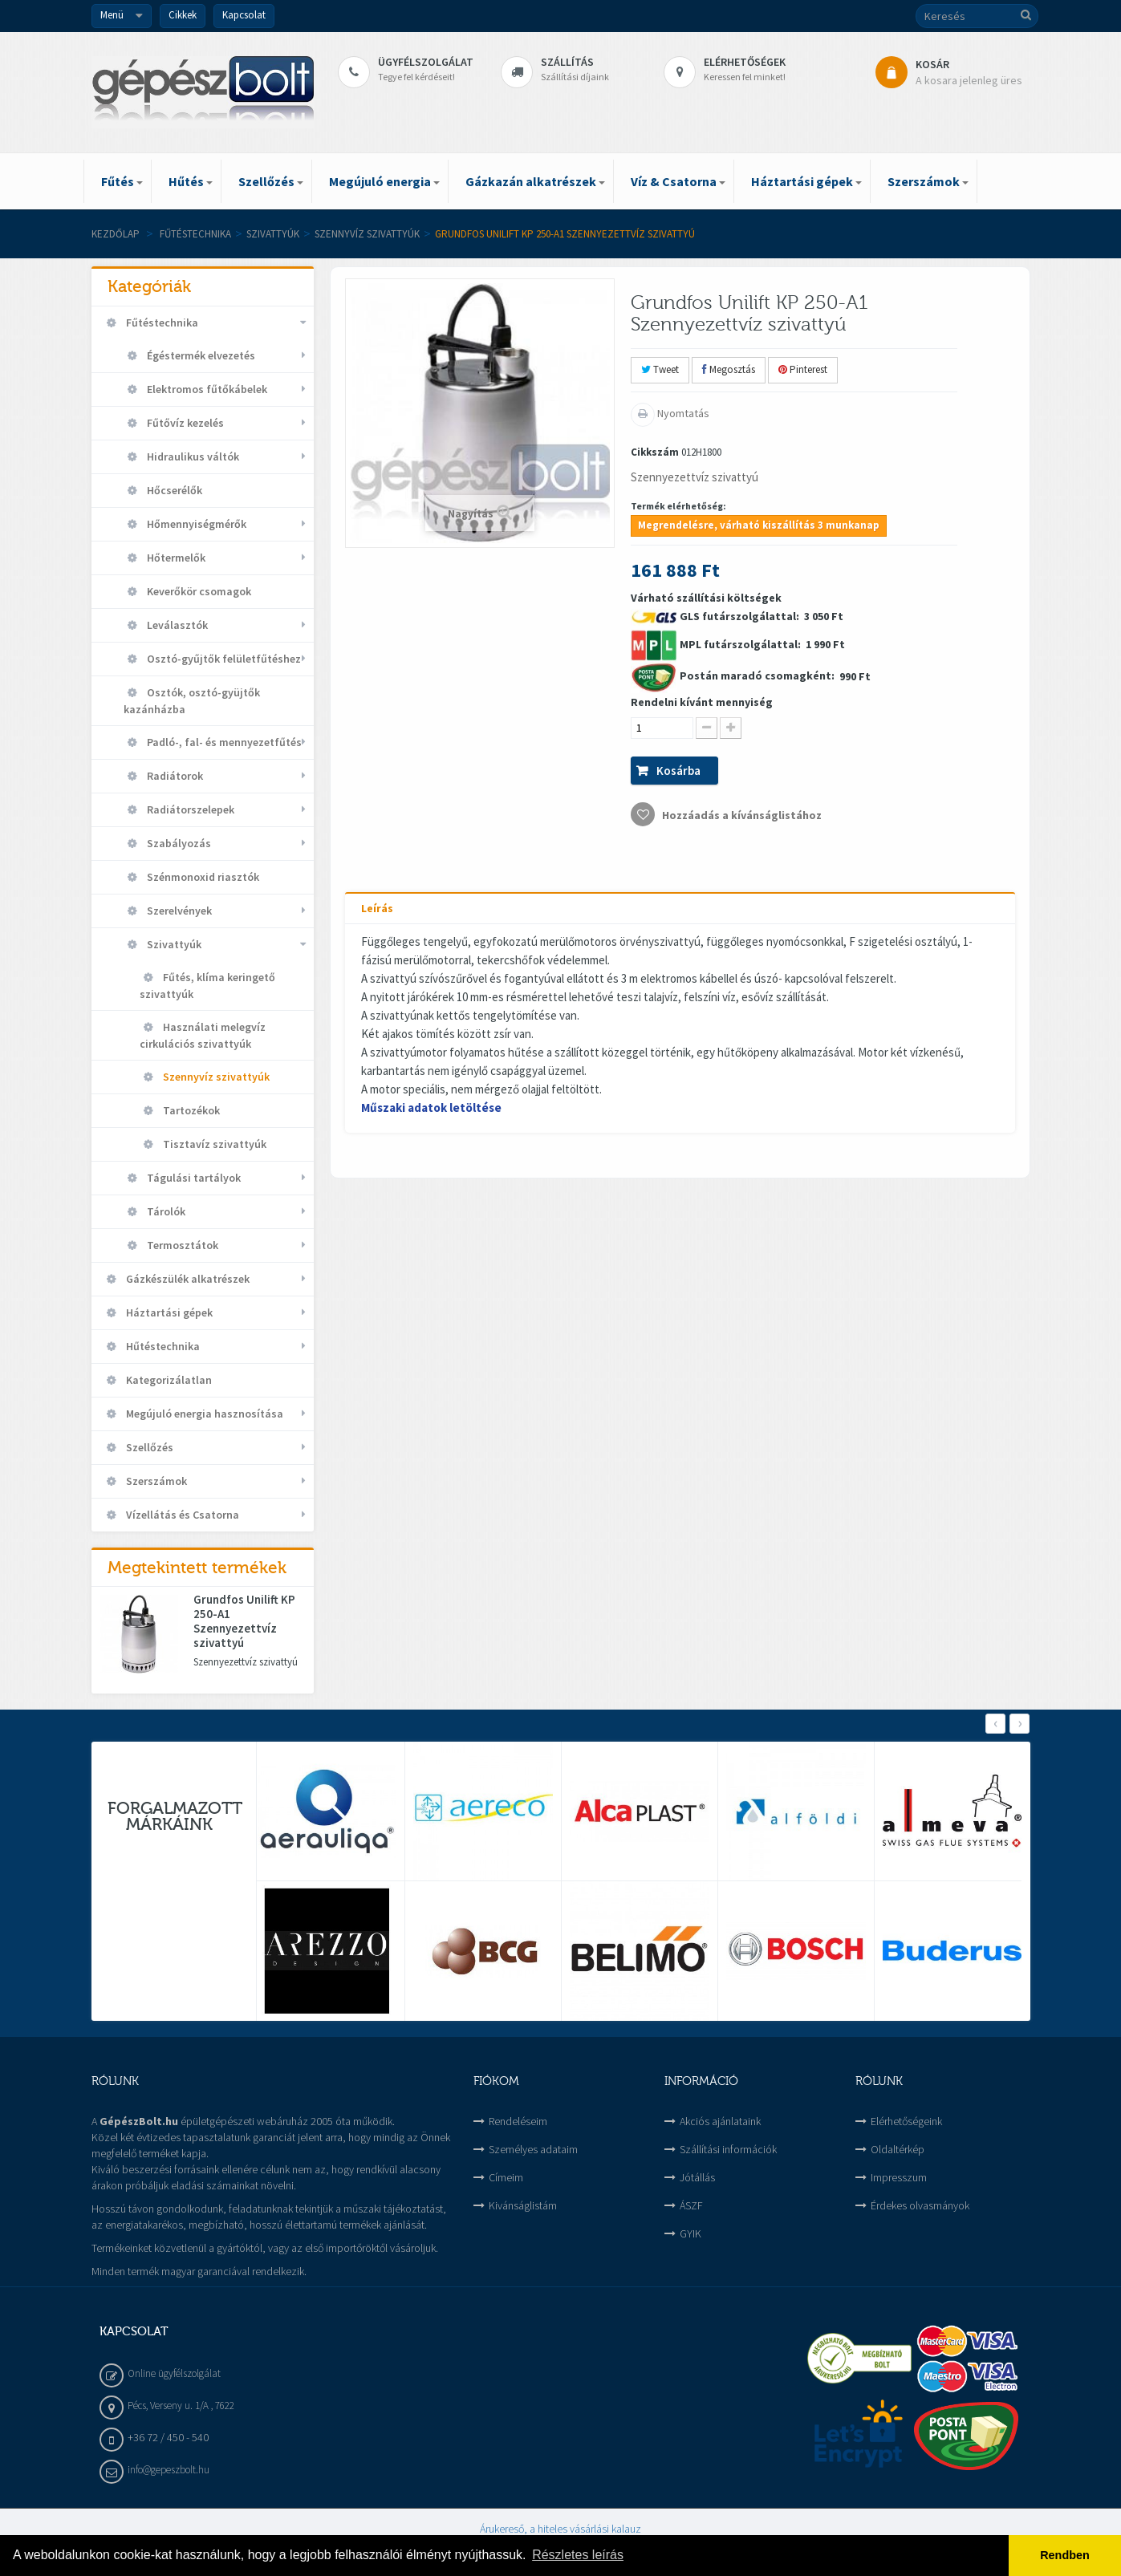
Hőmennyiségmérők (195, 524)
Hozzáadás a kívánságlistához (741, 815)
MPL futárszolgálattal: (741, 644)
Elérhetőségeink (906, 2121)
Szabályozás (177, 843)
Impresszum (899, 2177)
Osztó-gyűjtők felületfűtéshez (222, 658)
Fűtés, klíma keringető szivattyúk (207, 985)
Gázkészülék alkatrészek (187, 1279)
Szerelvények (178, 910)
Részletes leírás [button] (577, 2555)
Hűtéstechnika (162, 1346)
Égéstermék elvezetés (199, 355)
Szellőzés (148, 1447)
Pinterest (802, 369)
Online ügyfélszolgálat (174, 2373)
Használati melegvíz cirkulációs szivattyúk (203, 1035)
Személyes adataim (533, 2149)
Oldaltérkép (897, 2149)
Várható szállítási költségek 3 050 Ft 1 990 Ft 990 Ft (751, 708)
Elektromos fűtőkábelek (205, 389)
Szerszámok (155, 1481)
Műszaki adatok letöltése (431, 1107)
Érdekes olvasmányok (920, 2205)
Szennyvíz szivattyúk (367, 234)
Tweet (660, 369)
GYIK (690, 2233)
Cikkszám (655, 452)
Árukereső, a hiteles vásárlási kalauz (560, 2528)
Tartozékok (190, 1110)
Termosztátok (181, 1245)
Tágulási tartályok (192, 1177)
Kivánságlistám (523, 2205)
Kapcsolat (244, 15)
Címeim (506, 2177)
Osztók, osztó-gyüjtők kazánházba (192, 700)
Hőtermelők (174, 557)
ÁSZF (691, 2205)
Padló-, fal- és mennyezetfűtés (223, 742)
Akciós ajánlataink (720, 2121)
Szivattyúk (272, 234)
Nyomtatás (682, 413)
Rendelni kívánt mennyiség (702, 702)
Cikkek (183, 15)
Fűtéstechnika (195, 234)
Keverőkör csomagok (197, 591)
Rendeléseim (518, 2121)
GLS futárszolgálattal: (740, 616)
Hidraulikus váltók (191, 456)
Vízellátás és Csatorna (181, 1514)
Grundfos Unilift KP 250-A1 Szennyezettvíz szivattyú (244, 1621)
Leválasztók (176, 625)
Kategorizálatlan (168, 1380)
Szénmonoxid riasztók (201, 877)
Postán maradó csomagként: (758, 675)
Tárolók (164, 1211)
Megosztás (728, 369)
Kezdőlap (115, 234)
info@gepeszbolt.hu (168, 2470)
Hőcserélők (173, 490)
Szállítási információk (728, 2149)
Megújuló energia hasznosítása (203, 1413)
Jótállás (697, 2177)
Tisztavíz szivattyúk (213, 1144)
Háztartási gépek (168, 1312)
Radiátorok (173, 776)
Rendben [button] (1065, 2555)
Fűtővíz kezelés (184, 423)
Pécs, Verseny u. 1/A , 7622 (181, 2405)
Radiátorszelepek (189, 809)
